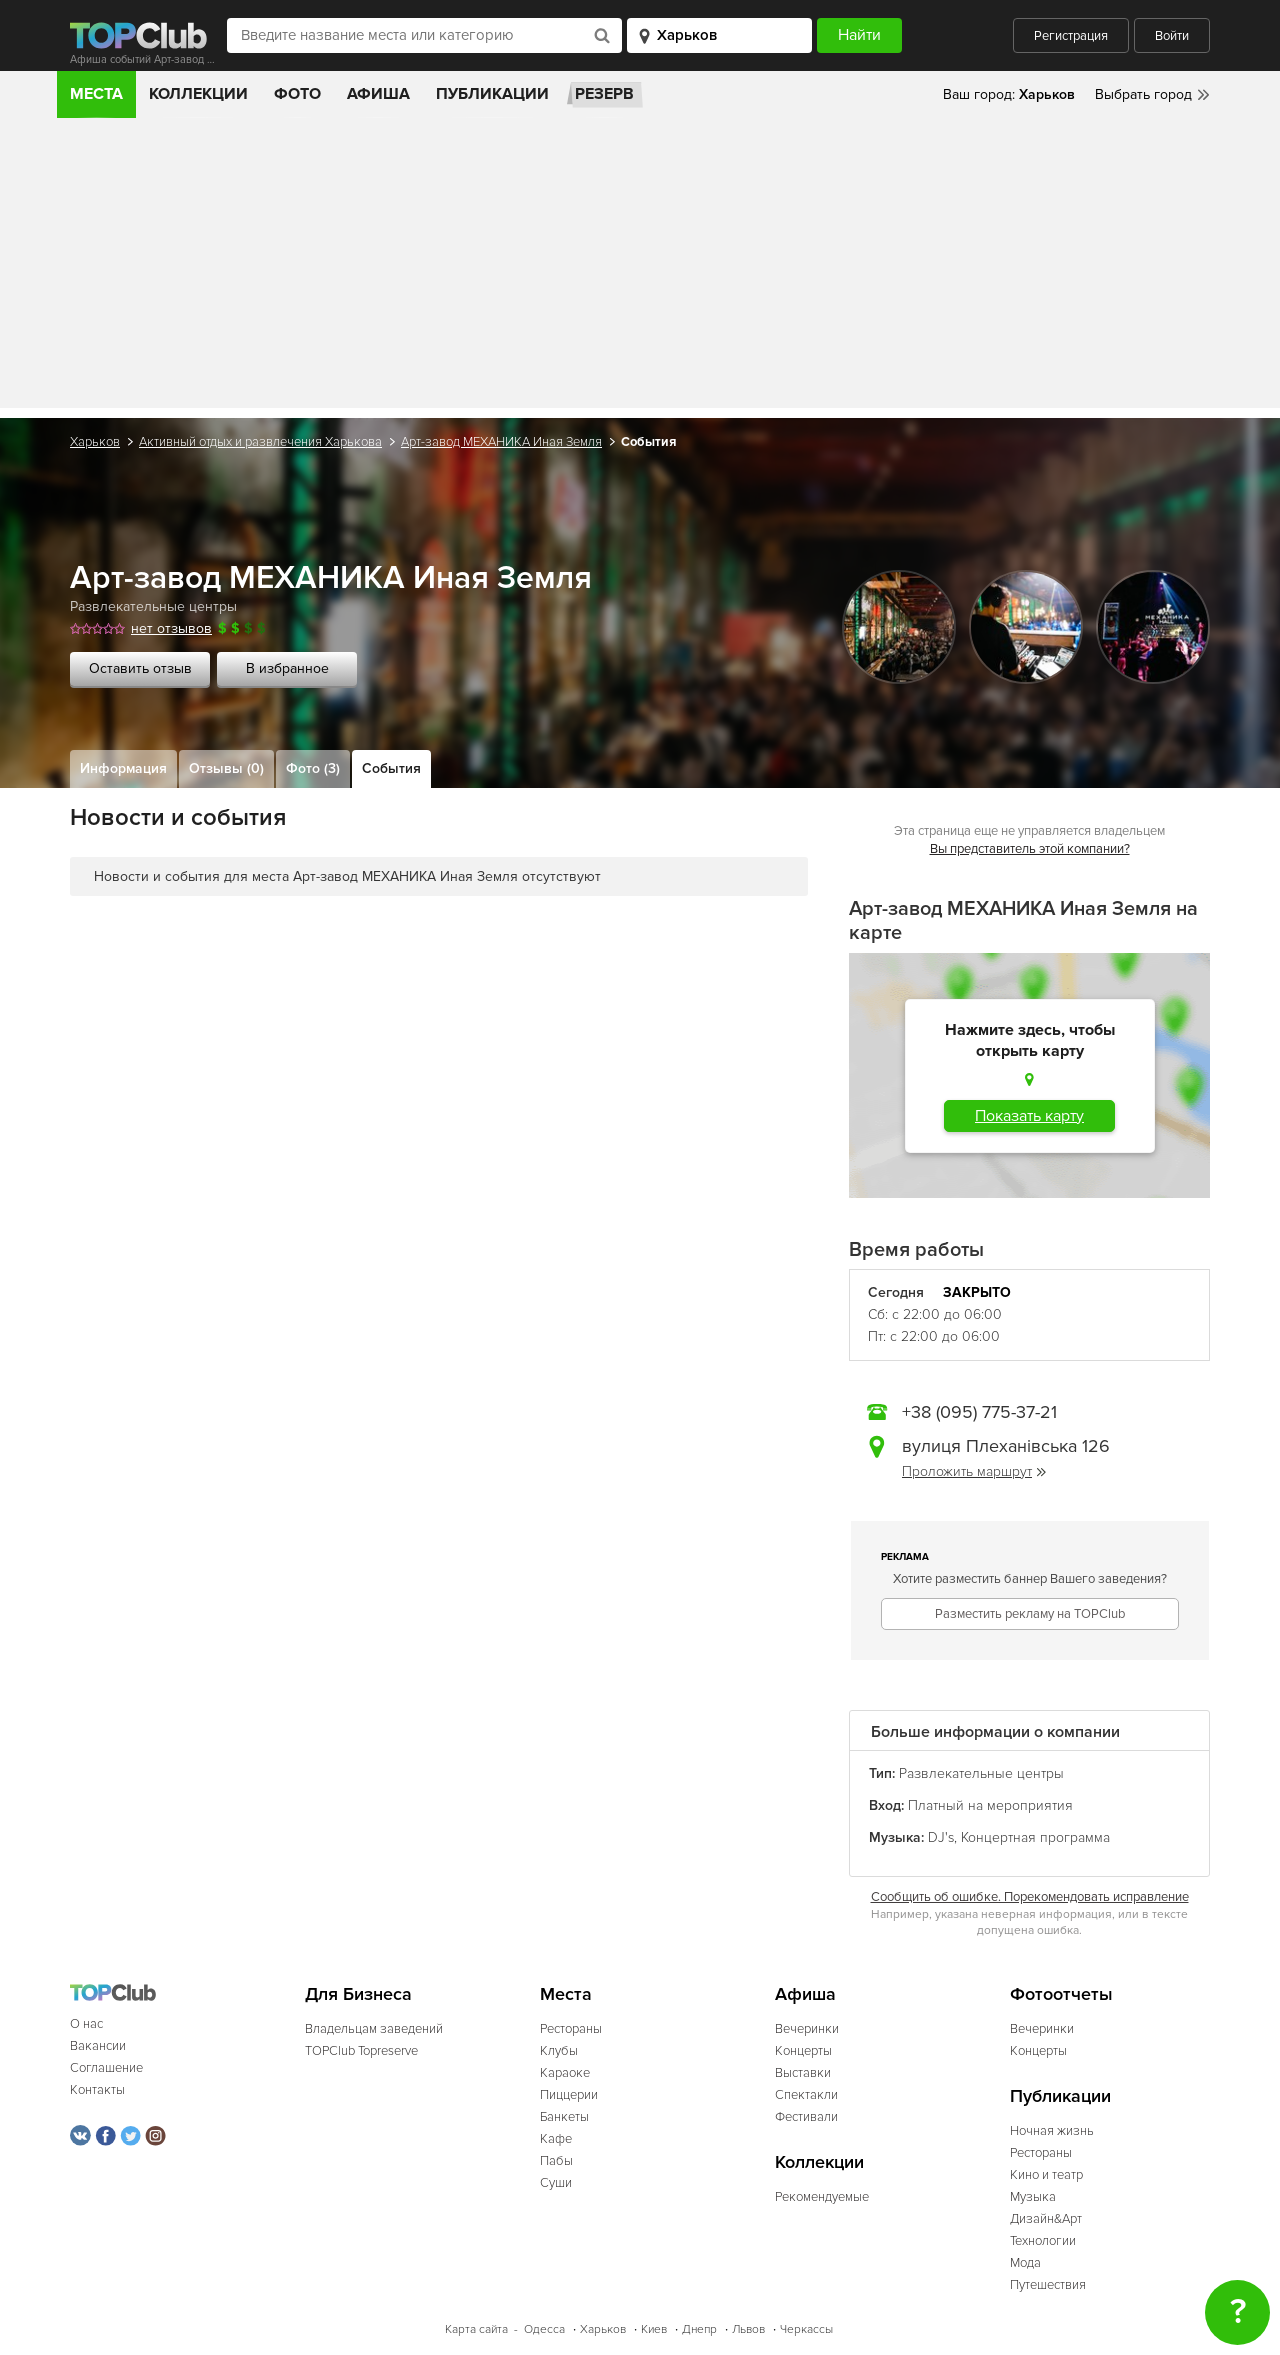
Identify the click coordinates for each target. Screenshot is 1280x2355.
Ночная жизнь (1052, 2131)
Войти (1172, 36)
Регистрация (1071, 36)
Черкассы (806, 2329)
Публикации (492, 94)
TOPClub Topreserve (361, 2051)
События (391, 768)
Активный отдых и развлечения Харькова (260, 442)
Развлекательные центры (153, 606)
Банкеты (564, 2117)
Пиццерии (569, 2095)
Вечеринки (807, 2029)
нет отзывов (171, 628)
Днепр (699, 2329)
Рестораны (571, 2029)
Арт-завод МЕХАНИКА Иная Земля (501, 442)
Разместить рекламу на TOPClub (1030, 1614)
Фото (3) (313, 768)
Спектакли (806, 2095)
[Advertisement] (640, 268)
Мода (1025, 2263)
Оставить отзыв (140, 668)
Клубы (559, 2051)
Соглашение (106, 2068)
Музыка (1033, 2197)
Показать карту (1029, 1116)
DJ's (941, 1837)
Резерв (604, 94)
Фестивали (806, 2117)
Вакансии (98, 2046)
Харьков (95, 442)
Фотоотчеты (1061, 1994)
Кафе (556, 2139)
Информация (123, 768)
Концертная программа (1035, 1837)
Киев (654, 2329)
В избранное (287, 668)
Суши (556, 2183)
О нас (86, 2024)
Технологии (1043, 2241)
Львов (748, 2329)
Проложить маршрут (974, 1471)
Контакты (97, 2090)
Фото (297, 94)
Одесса (544, 2329)
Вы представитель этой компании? (1030, 849)
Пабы (556, 2161)
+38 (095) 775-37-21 (979, 1412)
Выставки (803, 2073)
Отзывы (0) (226, 768)
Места (96, 94)
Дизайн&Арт (1046, 2219)
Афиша (378, 94)
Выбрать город (1143, 94)
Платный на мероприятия (990, 1805)
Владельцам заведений (374, 2029)
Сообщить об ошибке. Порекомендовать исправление (1030, 1897)
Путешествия (1048, 2285)
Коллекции (198, 94)
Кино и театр (1046, 2175)
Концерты (803, 2051)
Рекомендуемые (822, 2197)
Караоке (565, 2073)
